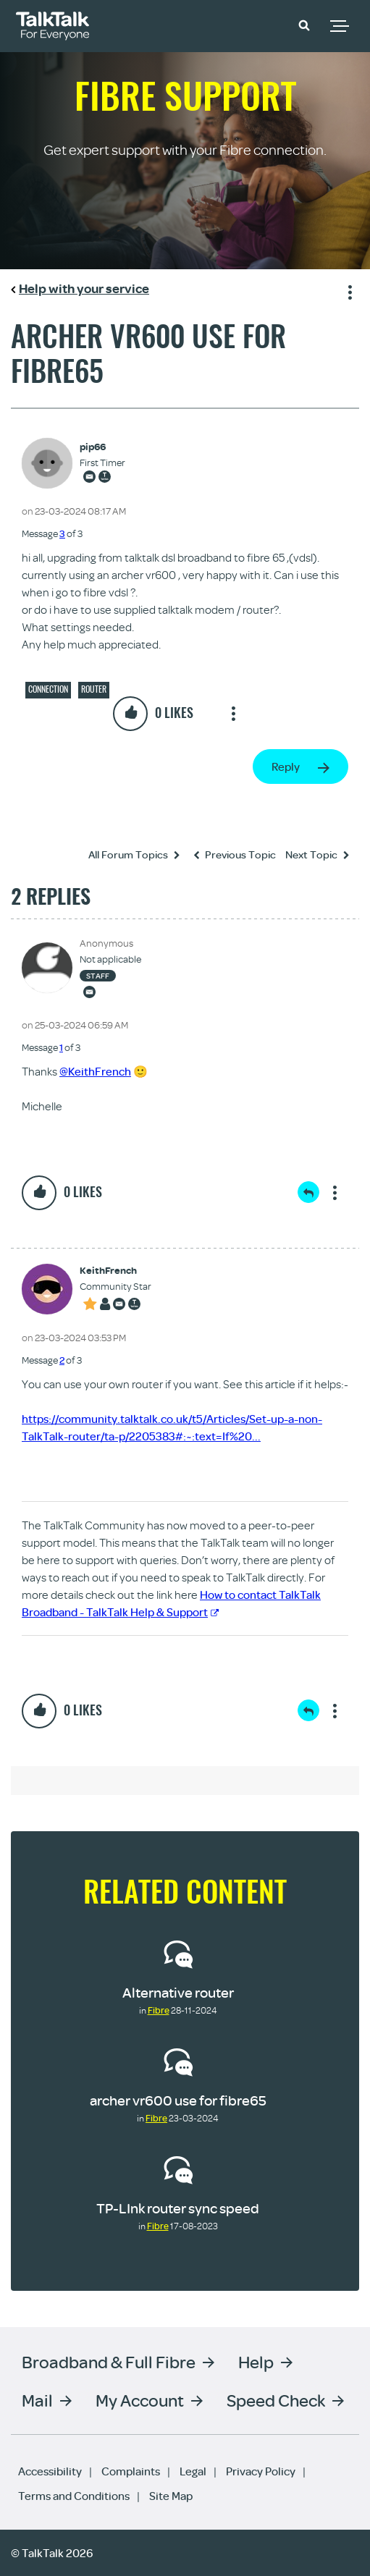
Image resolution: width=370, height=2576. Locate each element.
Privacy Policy (260, 2471)
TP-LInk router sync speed (177, 2208)
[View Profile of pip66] (102, 447)
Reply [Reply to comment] (308, 1192)
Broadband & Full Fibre (108, 2361)
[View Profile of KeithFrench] (115, 1270)
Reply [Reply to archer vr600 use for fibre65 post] (286, 766)
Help (256, 2361)
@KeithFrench (95, 1071)
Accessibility (50, 2471)
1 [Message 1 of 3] (61, 1047)
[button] (304, 24)
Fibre (158, 2010)
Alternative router (178, 1992)
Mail (37, 2400)
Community (263, 24)
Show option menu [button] (347, 290)
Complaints (130, 2471)
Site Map (171, 2495)
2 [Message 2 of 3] (61, 1360)
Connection (48, 689)
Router (93, 689)
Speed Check (276, 2400)
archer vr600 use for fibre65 (178, 2100)
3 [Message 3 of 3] (62, 533)
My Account (140, 2400)
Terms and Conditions (74, 2495)
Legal (193, 2471)
